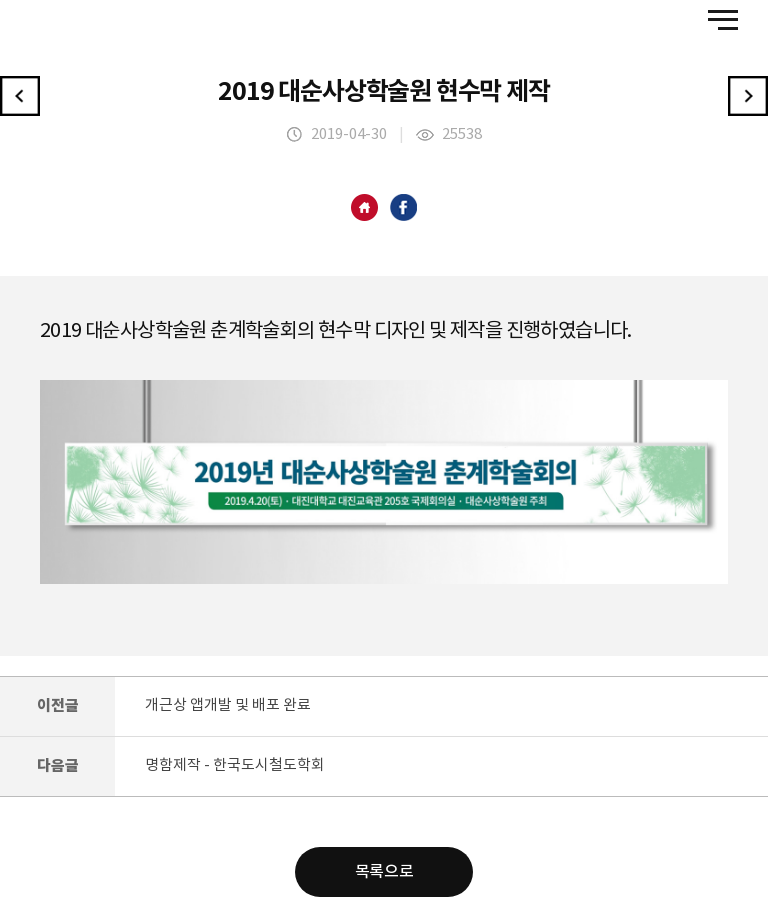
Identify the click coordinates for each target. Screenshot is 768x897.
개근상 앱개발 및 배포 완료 (228, 705)
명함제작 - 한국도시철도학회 (235, 765)
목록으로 (384, 872)
